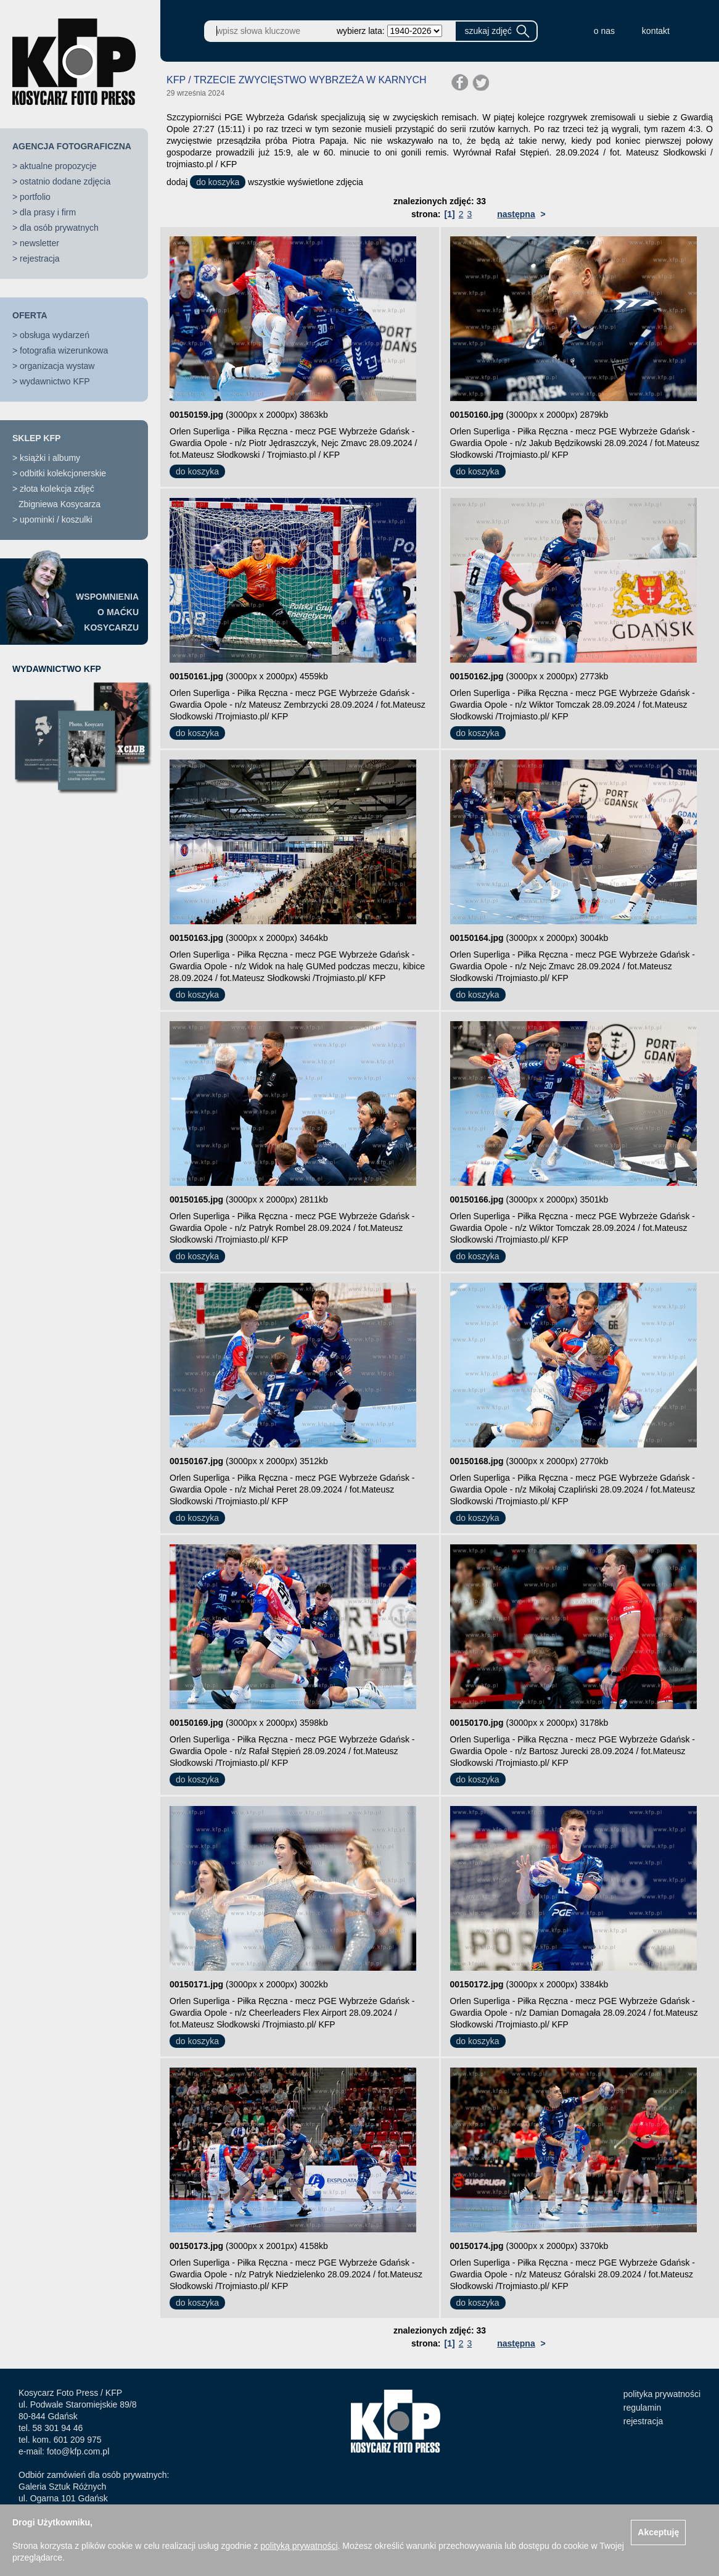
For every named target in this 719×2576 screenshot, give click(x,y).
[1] (450, 214)
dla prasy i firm (48, 212)
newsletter (39, 243)
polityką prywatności (298, 2546)
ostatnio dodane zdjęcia (65, 181)
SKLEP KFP (36, 438)
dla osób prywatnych (59, 228)
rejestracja (40, 258)
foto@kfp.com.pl (78, 2451)
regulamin (642, 2407)
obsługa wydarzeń (54, 335)
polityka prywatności (662, 2394)
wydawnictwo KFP (55, 381)
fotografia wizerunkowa (64, 350)
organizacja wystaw (57, 366)
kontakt (656, 31)
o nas (604, 31)
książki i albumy (50, 458)
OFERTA (29, 315)
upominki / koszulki (56, 519)
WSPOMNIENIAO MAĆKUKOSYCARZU (107, 612)
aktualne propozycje (58, 166)
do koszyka (217, 182)
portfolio (35, 197)
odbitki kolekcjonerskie (63, 473)
